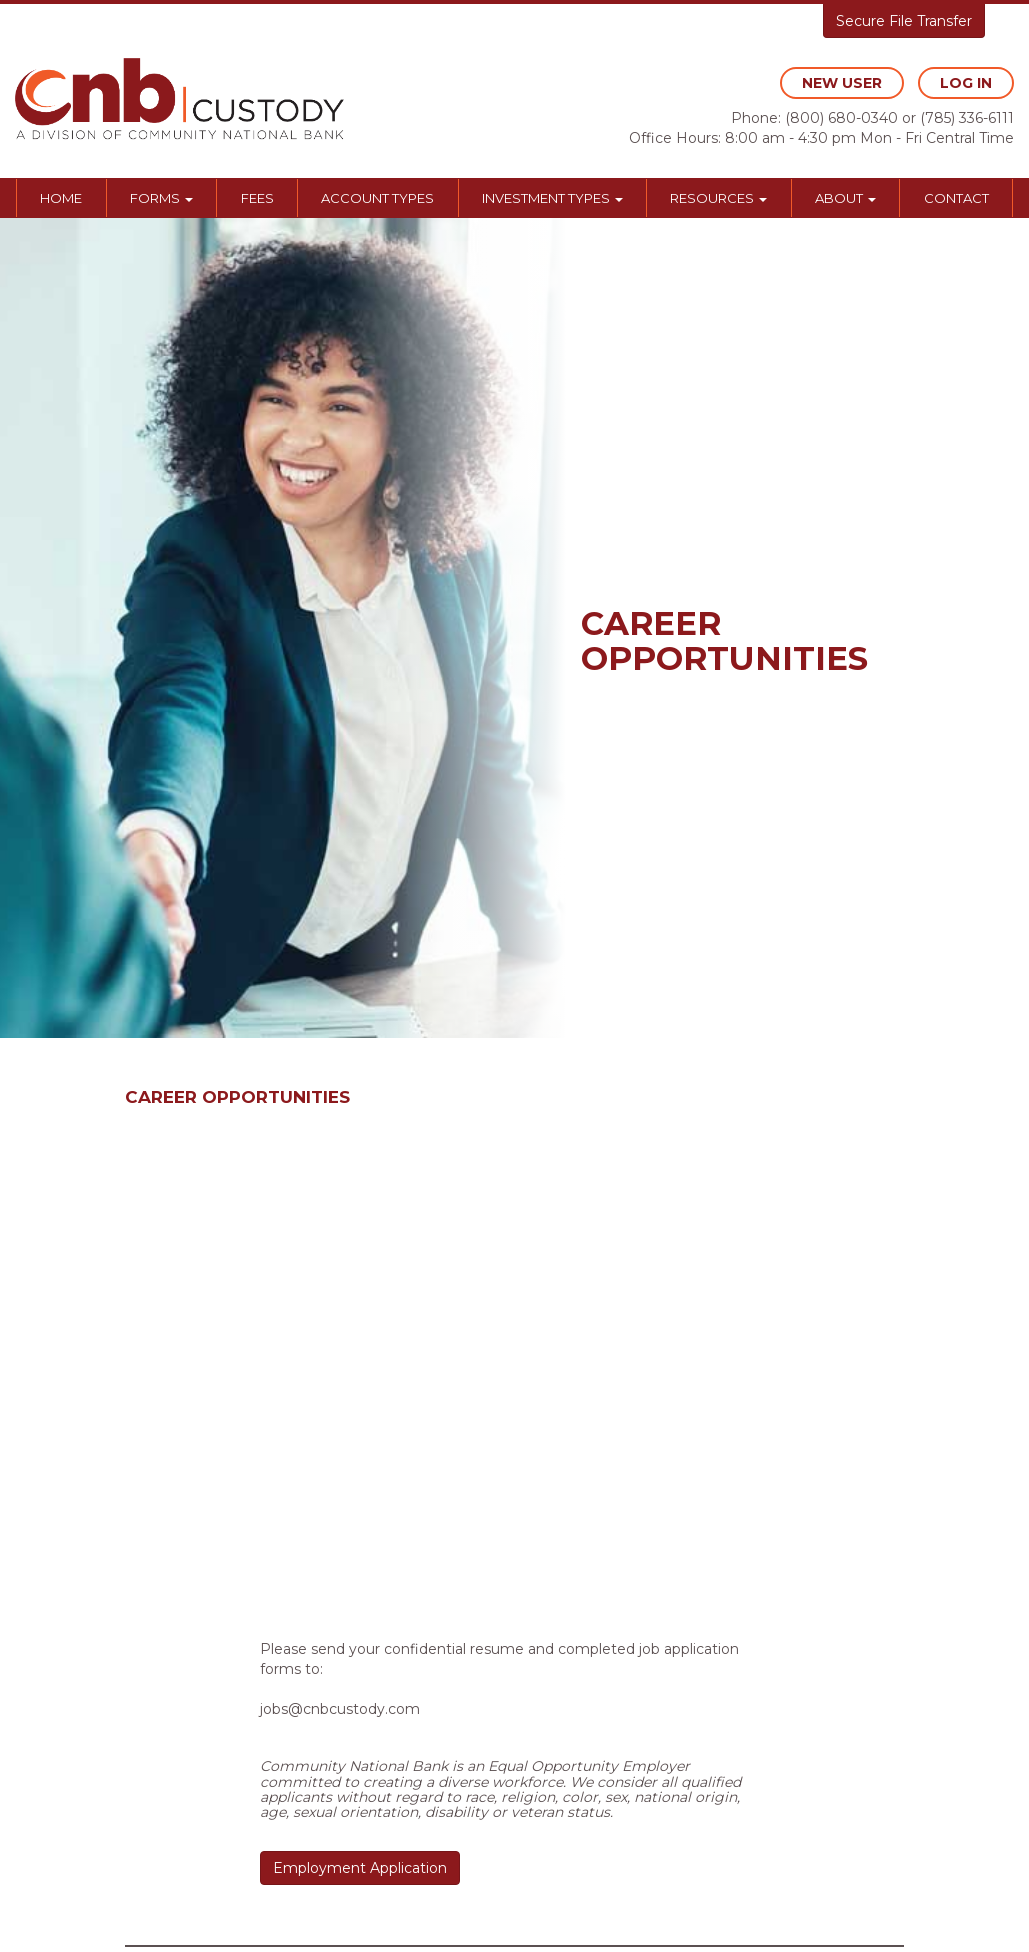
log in (966, 83)
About (845, 198)
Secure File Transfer (904, 21)
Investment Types (552, 198)
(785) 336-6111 (967, 118)
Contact (956, 198)
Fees (257, 198)
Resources (718, 198)
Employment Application (360, 1868)
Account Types (377, 198)
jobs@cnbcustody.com (340, 1709)
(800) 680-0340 (841, 118)
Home (61, 198)
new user (842, 83)
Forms (161, 198)
